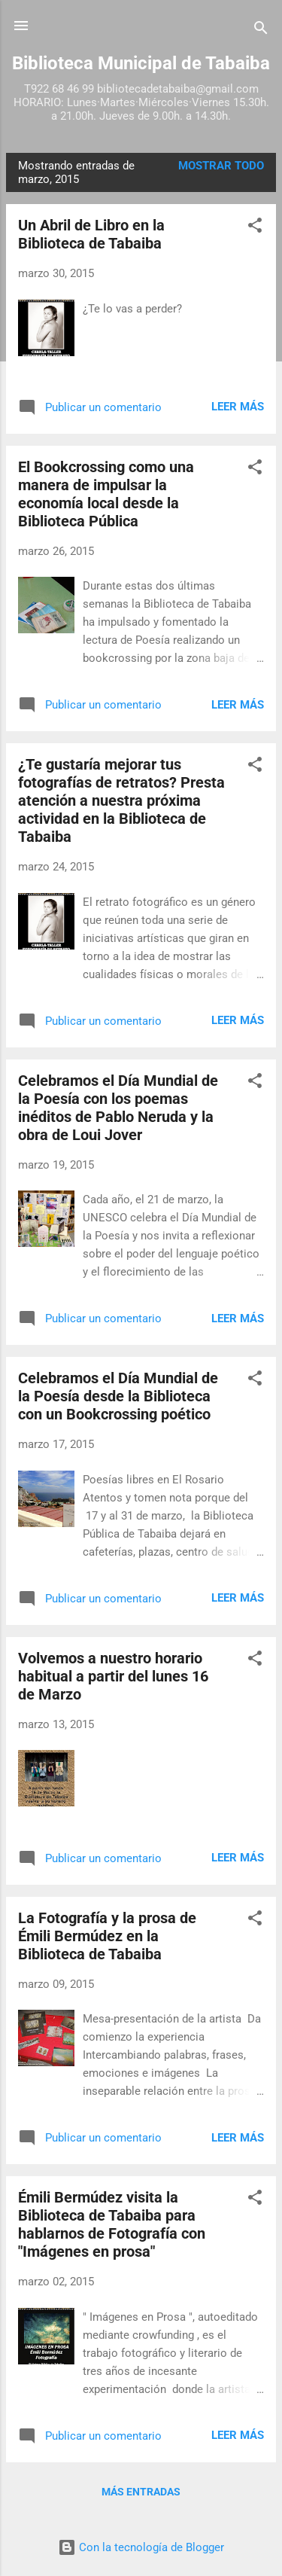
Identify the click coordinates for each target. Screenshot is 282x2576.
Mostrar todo (221, 165)
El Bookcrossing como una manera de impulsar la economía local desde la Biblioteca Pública (106, 494)
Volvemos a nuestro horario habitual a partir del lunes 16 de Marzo (113, 1676)
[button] (255, 227)
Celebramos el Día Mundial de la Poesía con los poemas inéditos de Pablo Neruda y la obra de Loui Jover (118, 1108)
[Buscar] (261, 30)
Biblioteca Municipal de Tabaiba (141, 63)
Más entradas (141, 2492)
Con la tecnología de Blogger (141, 2547)
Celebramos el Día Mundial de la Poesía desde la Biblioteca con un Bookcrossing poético (118, 1396)
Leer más (237, 406)
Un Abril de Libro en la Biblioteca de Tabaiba (91, 234)
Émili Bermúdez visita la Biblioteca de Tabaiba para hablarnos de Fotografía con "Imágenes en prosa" (111, 2224)
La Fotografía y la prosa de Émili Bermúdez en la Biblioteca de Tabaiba (107, 1936)
